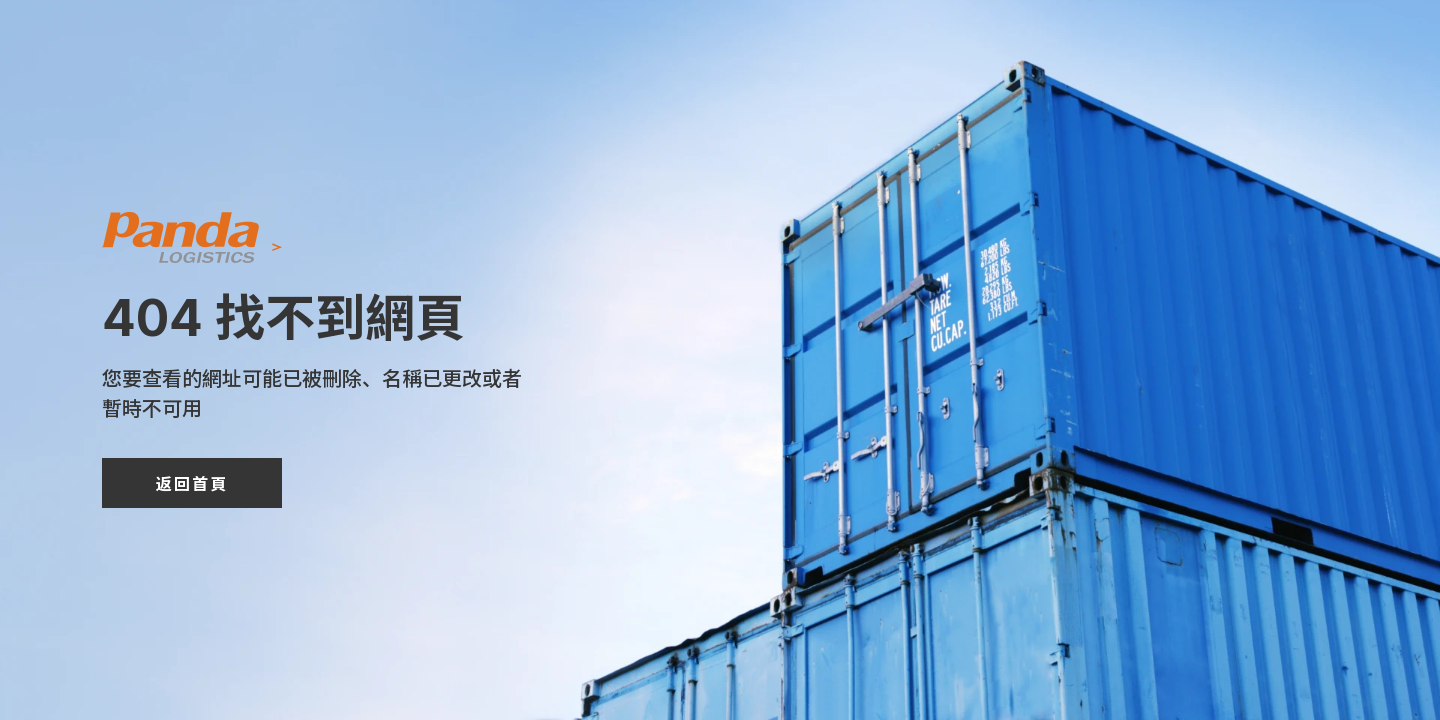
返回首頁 (192, 483)
